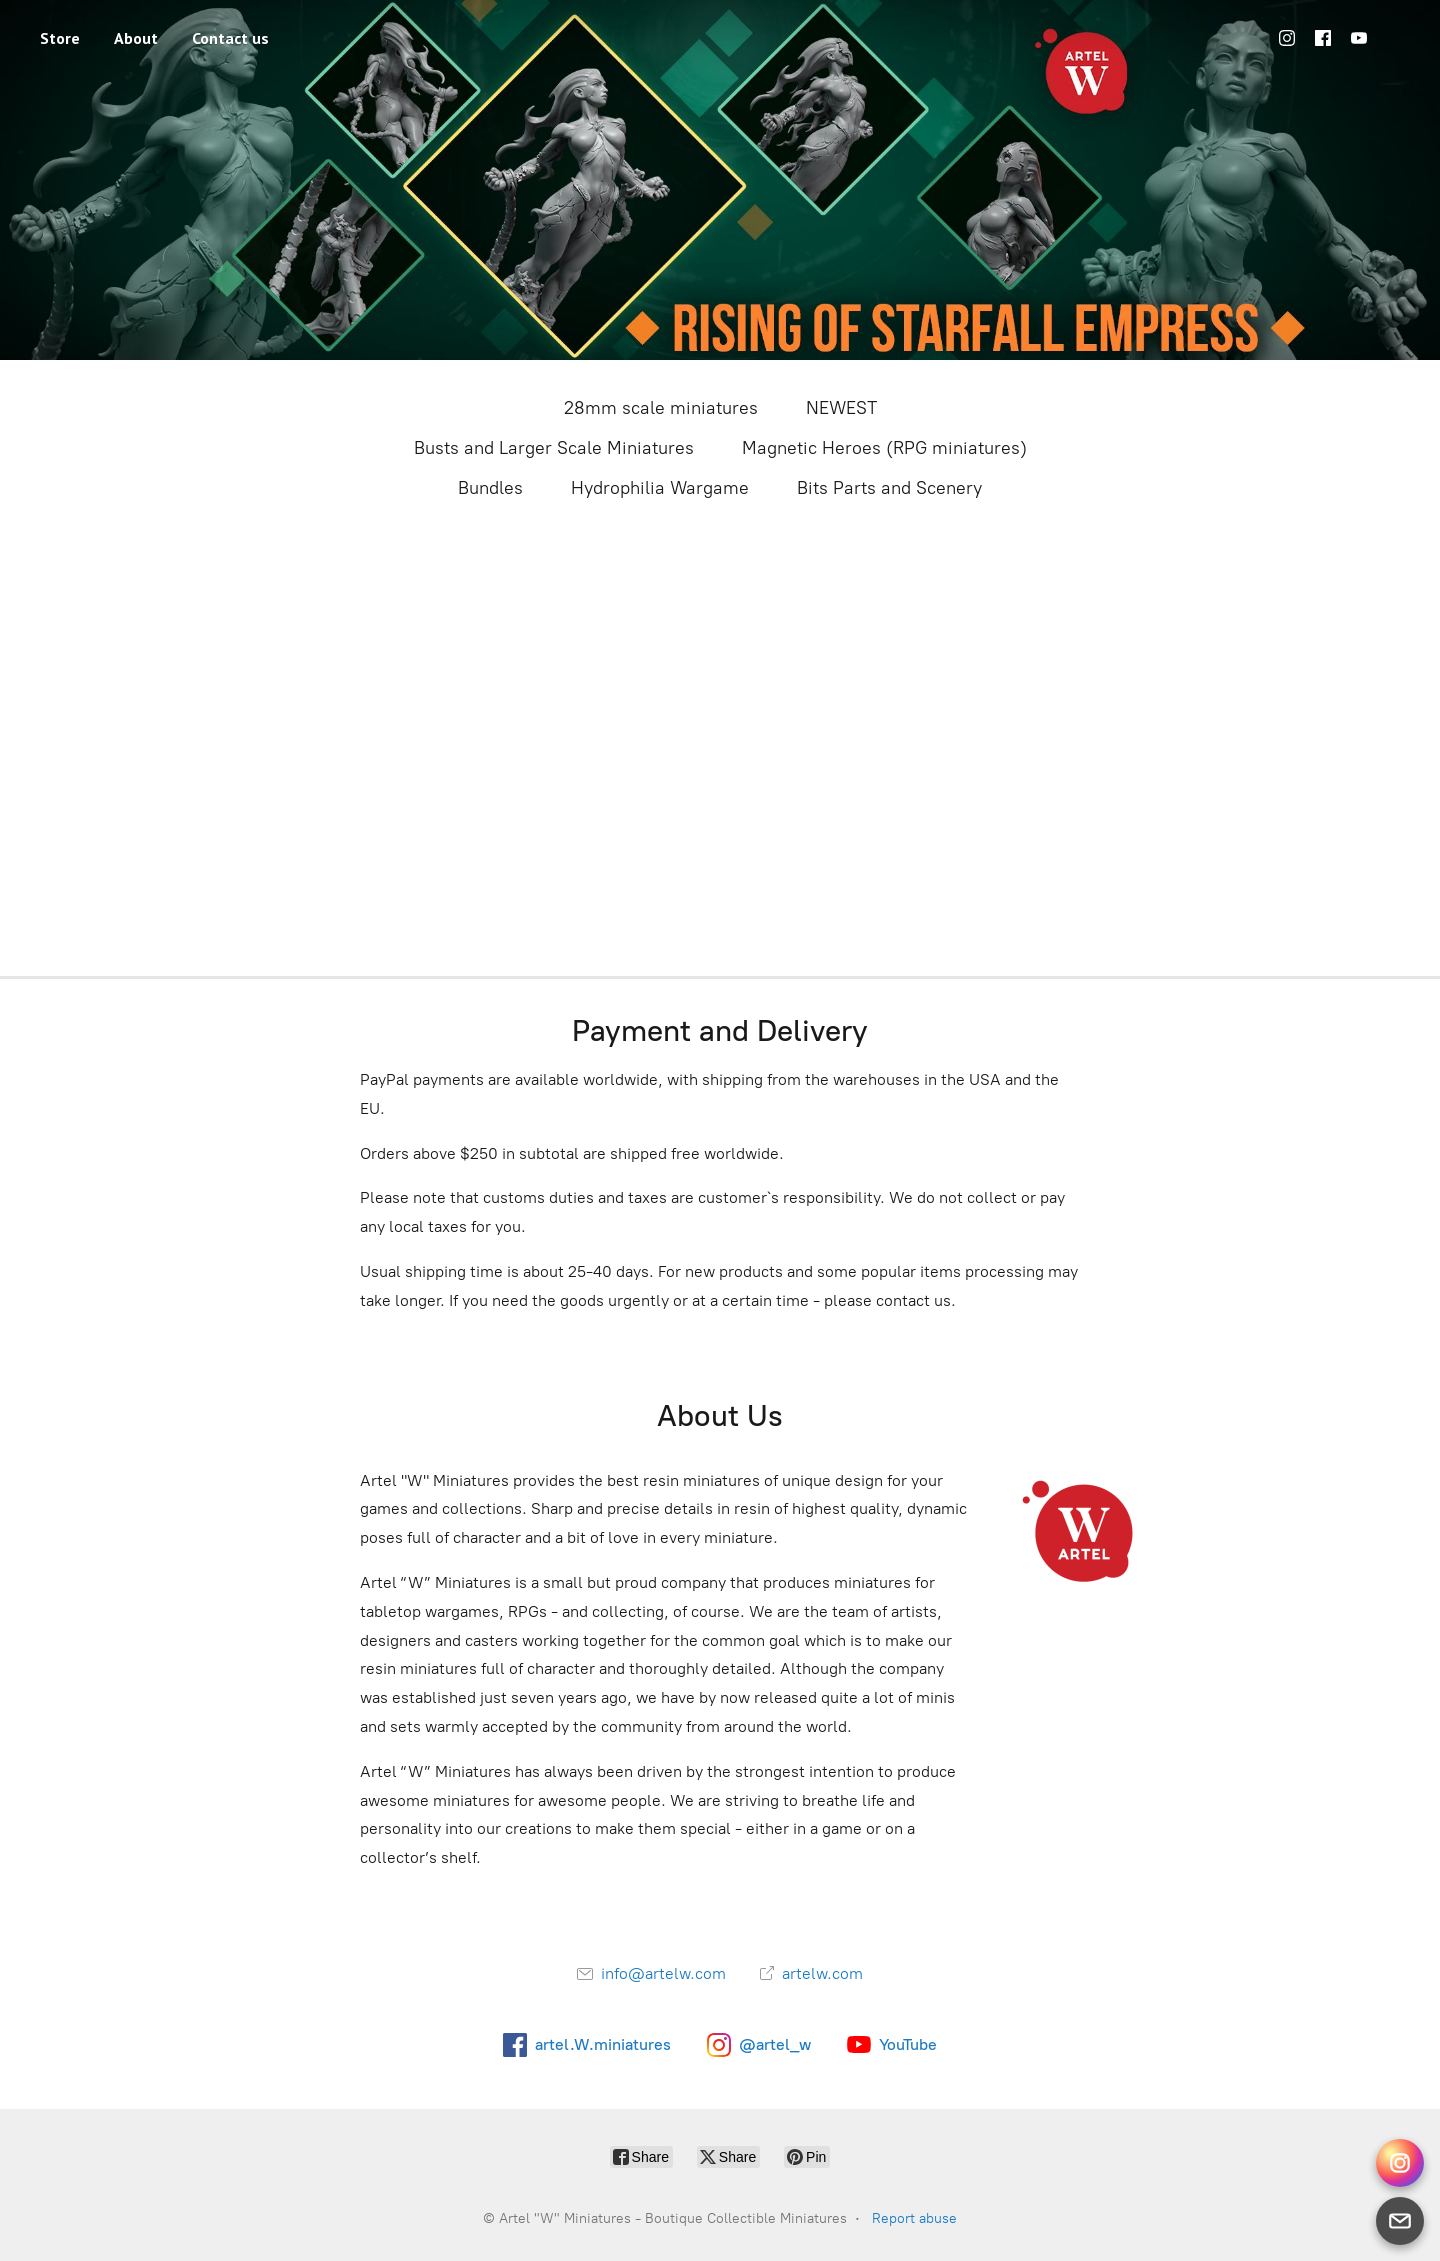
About (136, 38)
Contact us (230, 38)
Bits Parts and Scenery (889, 488)
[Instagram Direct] (1400, 2163)
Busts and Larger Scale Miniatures (554, 448)
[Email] (1400, 2221)
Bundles (490, 488)
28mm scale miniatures (661, 408)
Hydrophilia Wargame (660, 488)
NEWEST (841, 408)
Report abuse (914, 2218)
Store (60, 38)
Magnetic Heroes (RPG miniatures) (884, 448)
